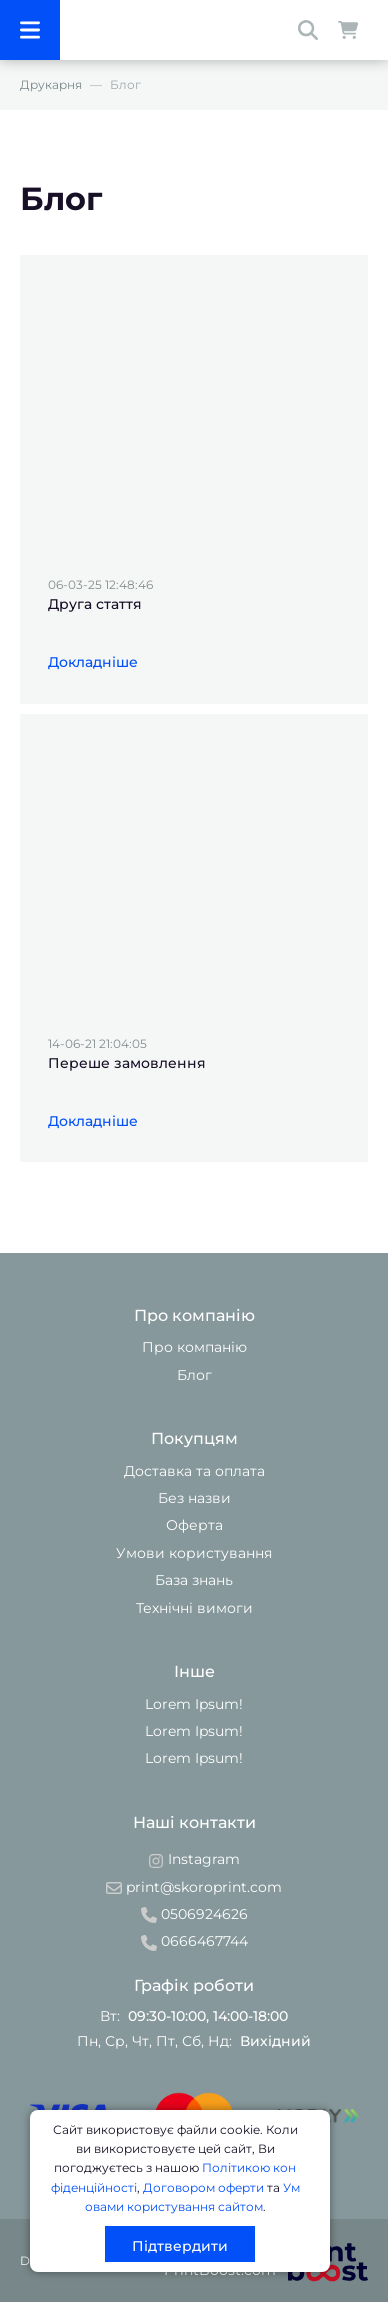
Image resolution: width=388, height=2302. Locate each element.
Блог (194, 1375)
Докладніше (93, 662)
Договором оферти (203, 2187)
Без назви (194, 1498)
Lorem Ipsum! (194, 1704)
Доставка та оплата (194, 1471)
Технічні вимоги (194, 1608)
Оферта (194, 1525)
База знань (194, 1580)
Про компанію (194, 1347)
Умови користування (194, 1553)
